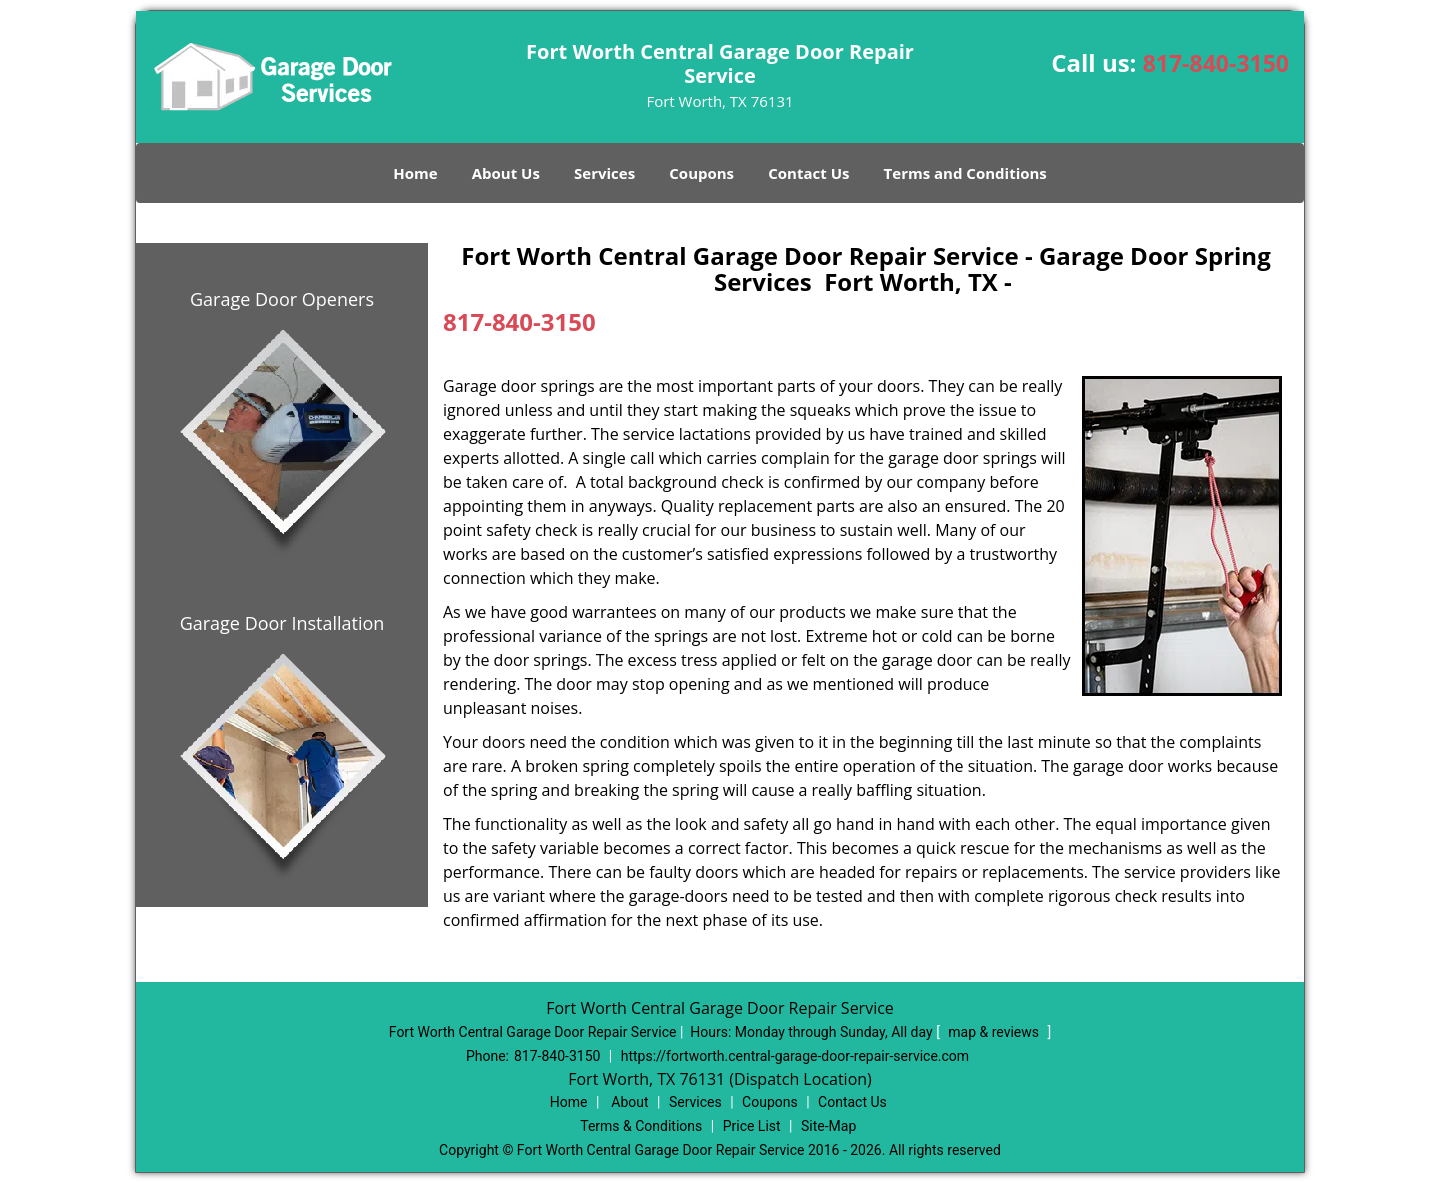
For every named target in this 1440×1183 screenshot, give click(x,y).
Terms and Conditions (965, 173)
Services (604, 173)
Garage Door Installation (282, 623)
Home (415, 173)
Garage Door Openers (282, 299)
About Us (506, 173)
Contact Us (808, 173)
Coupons (701, 173)
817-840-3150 (1216, 63)
